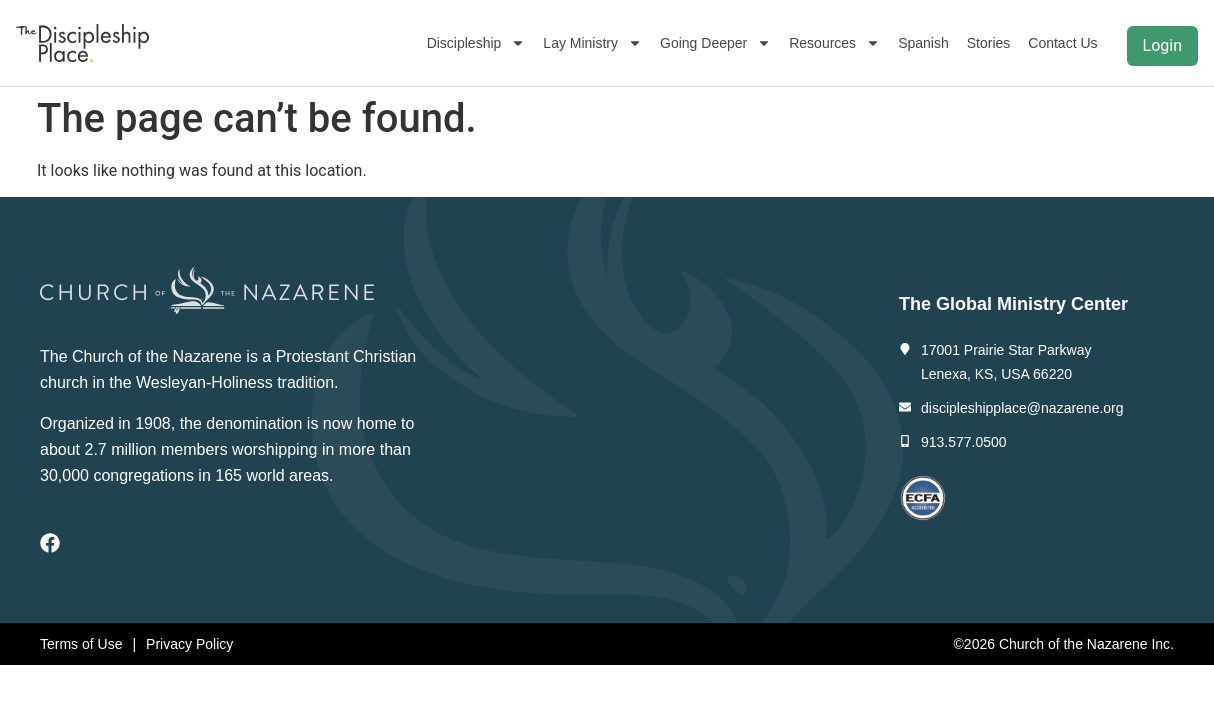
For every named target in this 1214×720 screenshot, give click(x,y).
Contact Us (1062, 43)
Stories (989, 43)
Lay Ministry (592, 43)
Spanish (923, 43)
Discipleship (476, 43)
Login (1162, 45)
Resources (834, 43)
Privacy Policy (189, 644)
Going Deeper (715, 43)
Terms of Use (81, 644)
